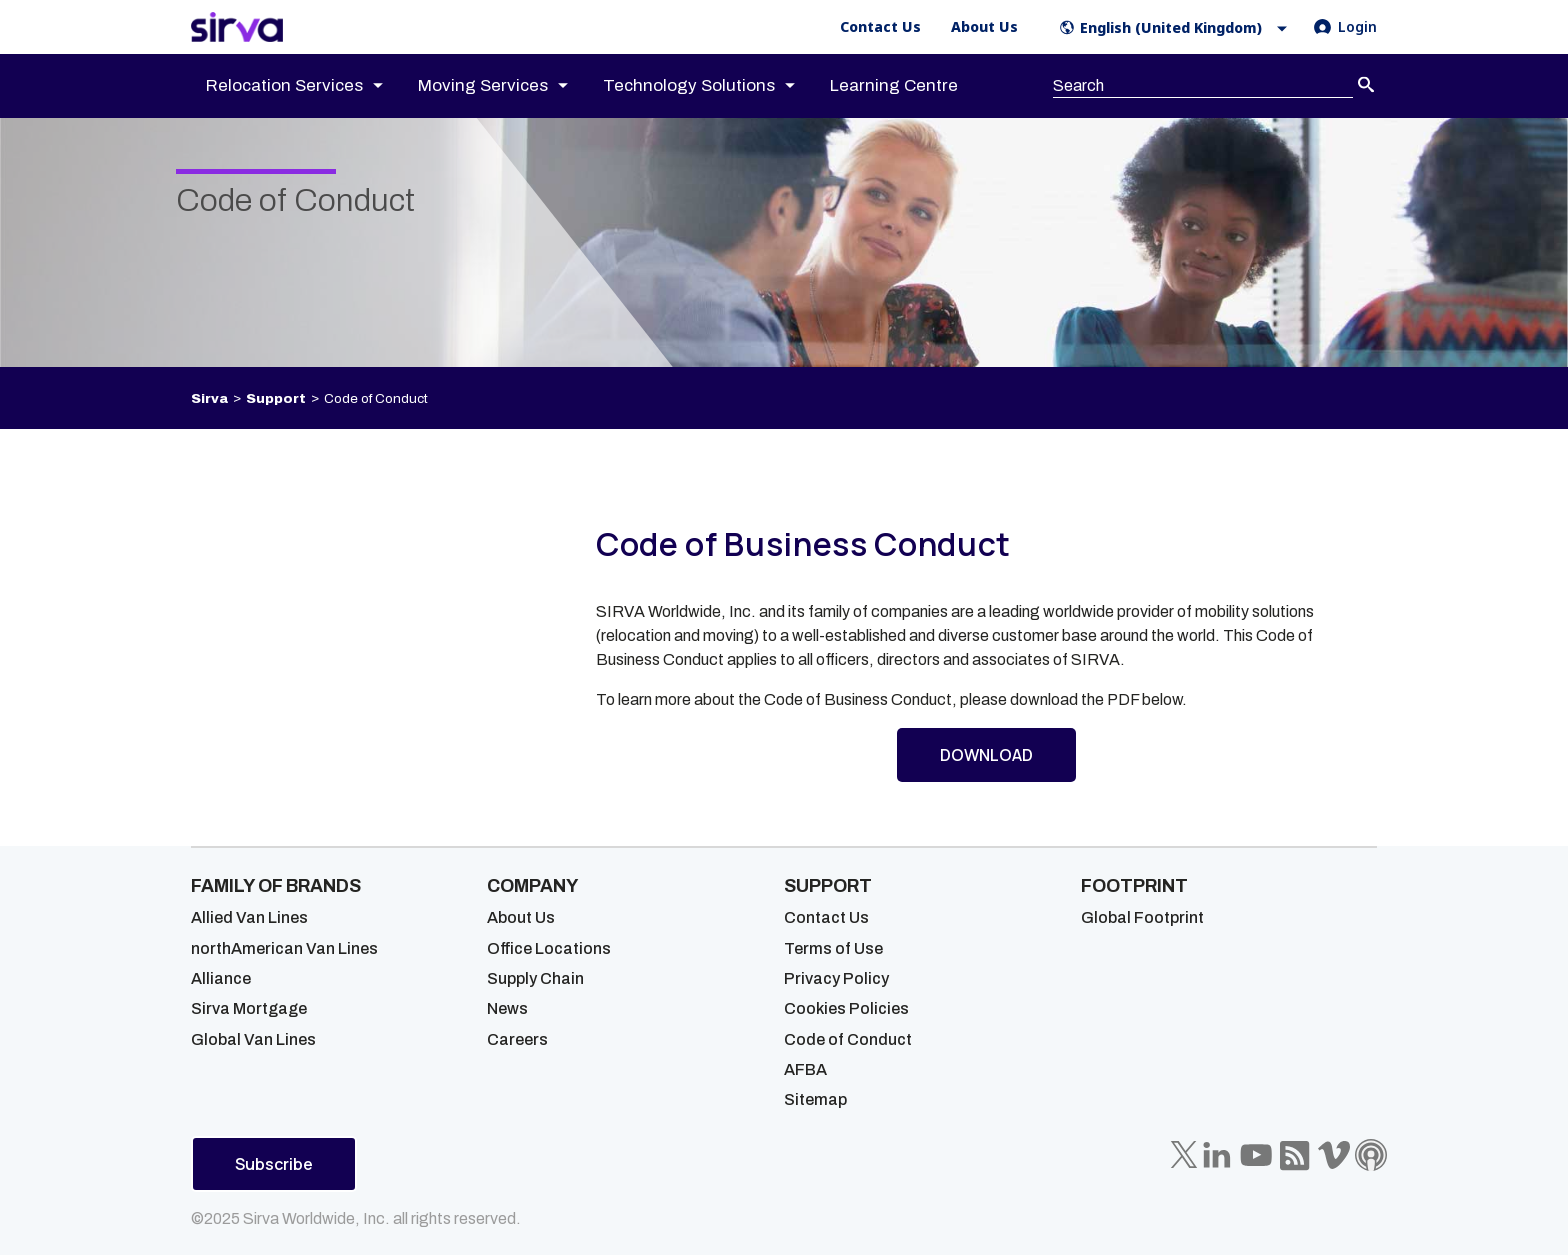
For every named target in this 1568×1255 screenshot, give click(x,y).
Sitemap (815, 1099)
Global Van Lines (253, 1039)
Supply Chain (535, 978)
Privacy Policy (836, 978)
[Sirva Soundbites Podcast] (1371, 1155)
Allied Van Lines (249, 917)
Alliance (221, 978)
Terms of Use (833, 948)
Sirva (209, 398)
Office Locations (549, 948)
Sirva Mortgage (249, 1008)
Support (276, 398)
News (507, 1008)
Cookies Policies (846, 1008)
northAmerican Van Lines (284, 948)
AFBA (805, 1069)
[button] (1177, 27)
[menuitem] (312, 86)
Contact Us (826, 917)
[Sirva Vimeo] (1334, 1155)
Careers (517, 1039)
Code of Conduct (848, 1039)
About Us (521, 917)
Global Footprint (1142, 917)
